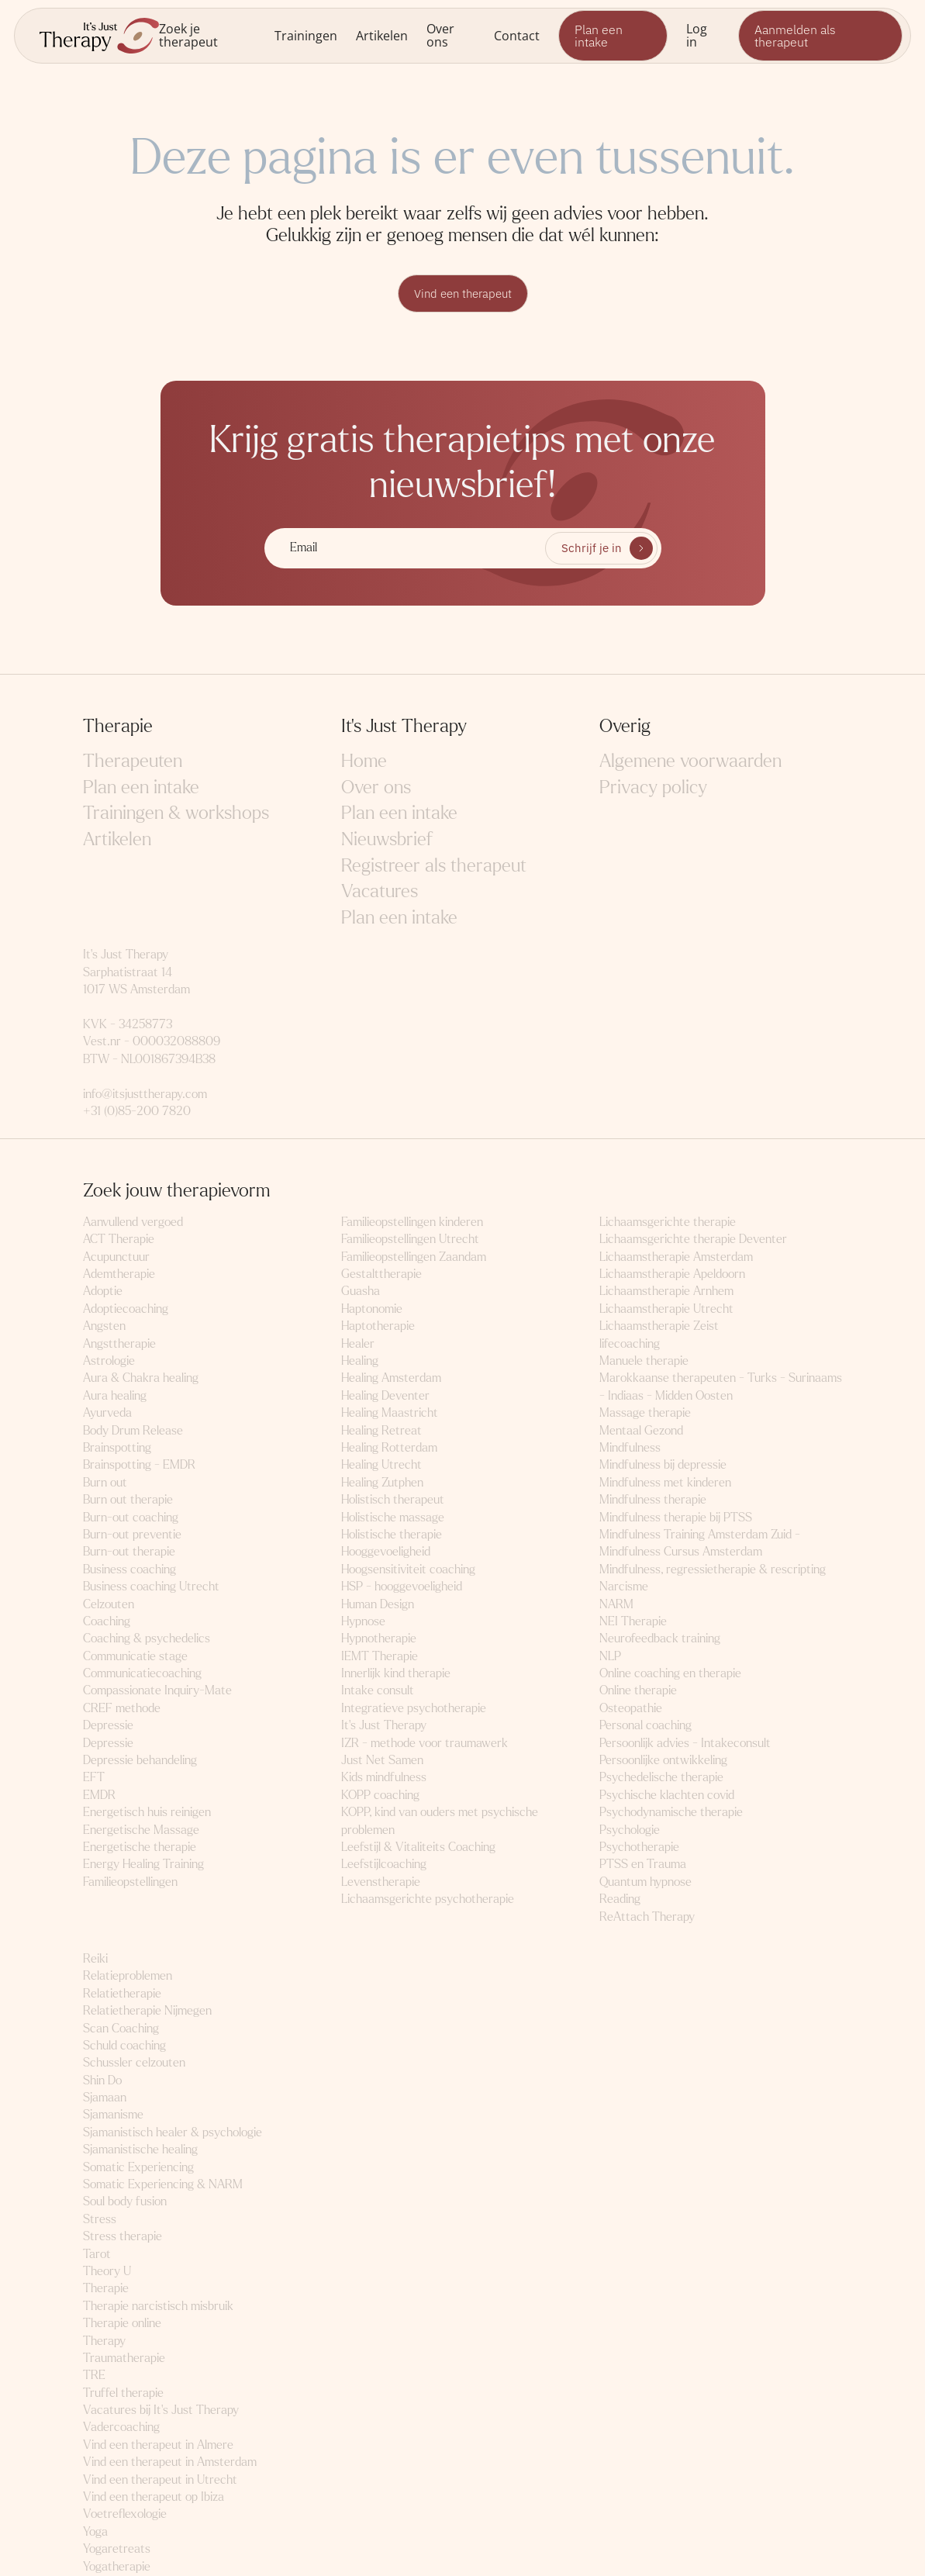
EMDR (99, 1795)
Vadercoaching (121, 2427)
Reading (619, 1899)
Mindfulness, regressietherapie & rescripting (712, 1569)
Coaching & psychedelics (146, 1638)
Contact (517, 35)
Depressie (108, 1725)
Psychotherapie (639, 1847)
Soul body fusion (125, 2201)
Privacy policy (653, 788)
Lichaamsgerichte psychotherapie (427, 1899)
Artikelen (382, 35)
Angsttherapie (119, 1344)
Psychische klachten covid (666, 1795)
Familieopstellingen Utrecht (410, 1239)
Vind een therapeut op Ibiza (153, 2497)
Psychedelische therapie (661, 1777)
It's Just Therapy (383, 1725)
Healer (357, 1344)
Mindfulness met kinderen (665, 1483)
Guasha (360, 1291)
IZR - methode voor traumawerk (424, 1743)
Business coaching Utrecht (151, 1587)
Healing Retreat (381, 1431)
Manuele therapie (644, 1361)
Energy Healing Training (143, 1864)
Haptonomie (371, 1309)
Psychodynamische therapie (671, 1812)
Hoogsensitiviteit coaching (408, 1569)
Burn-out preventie (132, 1535)
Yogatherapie (116, 2567)
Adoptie (103, 1291)
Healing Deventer (385, 1396)
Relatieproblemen (127, 1976)
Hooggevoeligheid (385, 1552)
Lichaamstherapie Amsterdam (676, 1257)
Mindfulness (630, 1448)
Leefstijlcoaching (383, 1864)
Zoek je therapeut (188, 35)
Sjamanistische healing (140, 2149)
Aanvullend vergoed (133, 1222)
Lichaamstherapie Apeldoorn (672, 1274)
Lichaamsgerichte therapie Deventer (693, 1239)
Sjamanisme (113, 2115)
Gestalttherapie (381, 1274)
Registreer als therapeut (433, 866)
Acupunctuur (116, 1257)
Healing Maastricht (389, 1413)
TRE (94, 2375)
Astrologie (109, 1361)
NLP (610, 1656)
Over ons (440, 35)
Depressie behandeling (140, 1760)
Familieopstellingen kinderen (412, 1222)
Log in (696, 35)
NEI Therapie (633, 1621)
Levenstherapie (380, 1882)
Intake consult (377, 1690)
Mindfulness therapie (652, 1500)
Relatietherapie (122, 1994)
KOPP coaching (380, 1795)
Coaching (106, 1621)
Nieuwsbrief (387, 840)
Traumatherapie (124, 2358)
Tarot (97, 2254)
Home (364, 762)
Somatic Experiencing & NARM (163, 2184)
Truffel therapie (123, 2393)
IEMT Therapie (379, 1656)
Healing (359, 1361)
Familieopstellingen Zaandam (413, 1257)
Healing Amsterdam (391, 1378)
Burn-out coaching (130, 1518)
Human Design (377, 1604)
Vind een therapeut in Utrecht (160, 2480)
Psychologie (629, 1830)
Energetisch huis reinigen (147, 1812)
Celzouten (108, 1604)
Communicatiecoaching (142, 1673)
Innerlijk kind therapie (395, 1673)
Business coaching (129, 1569)
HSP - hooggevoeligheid (401, 1587)
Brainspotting (117, 1448)
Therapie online (122, 2323)
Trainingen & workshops (176, 814)
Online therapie (638, 1690)
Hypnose (363, 1621)
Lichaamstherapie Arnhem (666, 1291)
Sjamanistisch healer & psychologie (172, 2132)
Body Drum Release (133, 1431)
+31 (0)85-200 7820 (137, 1111)
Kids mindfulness (383, 1777)
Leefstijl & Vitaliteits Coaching (418, 1847)
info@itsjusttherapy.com (145, 1094)
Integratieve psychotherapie (413, 1708)
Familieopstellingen (130, 1882)
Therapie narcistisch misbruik (158, 2306)
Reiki (95, 1959)
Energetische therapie (139, 1847)
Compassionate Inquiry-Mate (157, 1690)
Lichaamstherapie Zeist (659, 1326)
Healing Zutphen (382, 1483)
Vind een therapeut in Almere (158, 2445)
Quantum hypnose (645, 1882)
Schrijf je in (591, 549)
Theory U (107, 2271)
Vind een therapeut (463, 294)
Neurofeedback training (659, 1638)
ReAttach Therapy (647, 1917)
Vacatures (379, 892)
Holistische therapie (391, 1535)
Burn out (105, 1483)
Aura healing (115, 1396)
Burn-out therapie (129, 1552)
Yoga (95, 2532)
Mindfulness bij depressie (663, 1465)
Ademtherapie (119, 1274)
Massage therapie (645, 1413)
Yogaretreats (116, 2549)
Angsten (104, 1326)
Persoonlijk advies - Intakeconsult (685, 1743)
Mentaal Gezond (641, 1431)
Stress (99, 2219)
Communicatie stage (135, 1656)
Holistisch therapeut (392, 1500)
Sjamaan (104, 2098)
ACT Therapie (118, 1239)
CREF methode (121, 1708)
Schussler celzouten (134, 2063)
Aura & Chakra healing (140, 1378)
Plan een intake (599, 36)
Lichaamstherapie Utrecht (666, 1309)
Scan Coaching (121, 2028)
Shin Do (102, 2080)
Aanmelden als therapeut (795, 36)
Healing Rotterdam (389, 1448)
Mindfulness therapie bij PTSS (675, 1518)
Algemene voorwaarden (690, 762)
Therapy (104, 2341)
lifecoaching (629, 1344)
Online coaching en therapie (670, 1673)
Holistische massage (392, 1518)
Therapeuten (132, 762)
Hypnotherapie (378, 1638)
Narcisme (623, 1587)
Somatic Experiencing (138, 2167)
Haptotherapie (378, 1326)
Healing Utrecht (381, 1465)
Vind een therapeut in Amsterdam (170, 2462)
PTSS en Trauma (642, 1864)
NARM (616, 1604)
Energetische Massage (141, 1830)
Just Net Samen (382, 1760)
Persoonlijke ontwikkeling (663, 1760)
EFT (94, 1777)
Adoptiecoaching (125, 1309)
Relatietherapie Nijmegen (147, 2011)
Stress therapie (122, 2236)
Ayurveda (107, 1413)
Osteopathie (630, 1708)
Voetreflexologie (125, 2514)
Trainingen (305, 35)
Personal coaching (645, 1725)
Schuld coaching (124, 2046)
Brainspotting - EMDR (139, 1465)
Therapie (106, 2288)
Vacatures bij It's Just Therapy (161, 2410)
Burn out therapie (128, 1500)
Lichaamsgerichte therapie (667, 1222)
